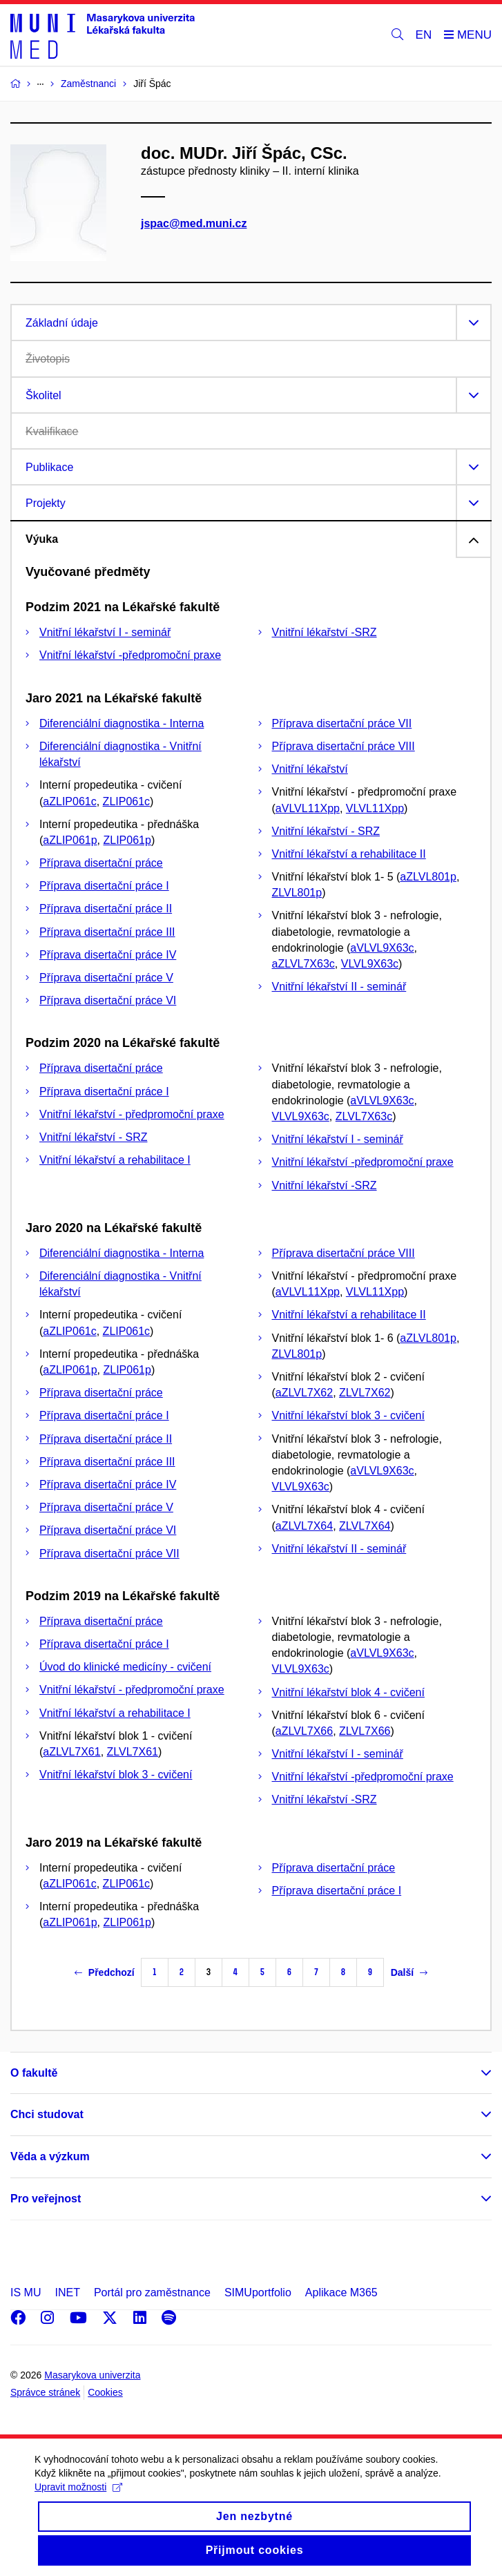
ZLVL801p (297, 892)
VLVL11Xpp (375, 808)
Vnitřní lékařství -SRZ (324, 632)
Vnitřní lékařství (310, 769)
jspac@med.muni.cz (194, 223)
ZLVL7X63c (364, 1116)
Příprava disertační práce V (106, 977)
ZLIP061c (126, 801)
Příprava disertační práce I (104, 886)
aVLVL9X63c (382, 948)
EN (424, 34)
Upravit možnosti (78, 2501)
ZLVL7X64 (364, 1526)
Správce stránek (45, 2392)
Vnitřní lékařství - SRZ (326, 831)
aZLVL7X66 (304, 1731)
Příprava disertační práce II (105, 908)
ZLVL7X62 (364, 1392)
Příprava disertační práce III (107, 932)
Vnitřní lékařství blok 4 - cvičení (348, 1692)
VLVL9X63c (369, 964)
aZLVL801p (428, 877)
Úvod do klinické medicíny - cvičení (125, 1667)
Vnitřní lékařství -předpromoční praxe (130, 655)
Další (409, 1972)
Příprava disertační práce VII (342, 723)
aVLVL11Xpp (308, 808)
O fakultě (33, 2073)
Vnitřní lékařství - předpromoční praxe (131, 1114)
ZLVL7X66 (364, 1731)
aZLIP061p (70, 840)
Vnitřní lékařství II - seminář (339, 986)
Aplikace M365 (341, 2292)
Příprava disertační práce (101, 863)
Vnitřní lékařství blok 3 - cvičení (348, 1415)
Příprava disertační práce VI (107, 1000)
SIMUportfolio (257, 2292)
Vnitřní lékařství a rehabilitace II (349, 854)
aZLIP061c (69, 801)
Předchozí (105, 1972)
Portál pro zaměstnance (152, 2292)
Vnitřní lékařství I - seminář (105, 632)
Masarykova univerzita (92, 2375)
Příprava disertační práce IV (107, 955)
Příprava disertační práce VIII (343, 746)
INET (67, 2292)
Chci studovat (47, 2114)
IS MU (25, 2292)
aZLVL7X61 (71, 1752)
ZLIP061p (127, 840)
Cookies (105, 2392)
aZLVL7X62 (304, 1392)
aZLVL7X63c (303, 964)
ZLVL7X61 (132, 1752)
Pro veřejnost (45, 2198)
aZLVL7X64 (304, 1526)
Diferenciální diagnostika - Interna (121, 723)
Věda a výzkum (50, 2156)
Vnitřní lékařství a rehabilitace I (115, 1160)
